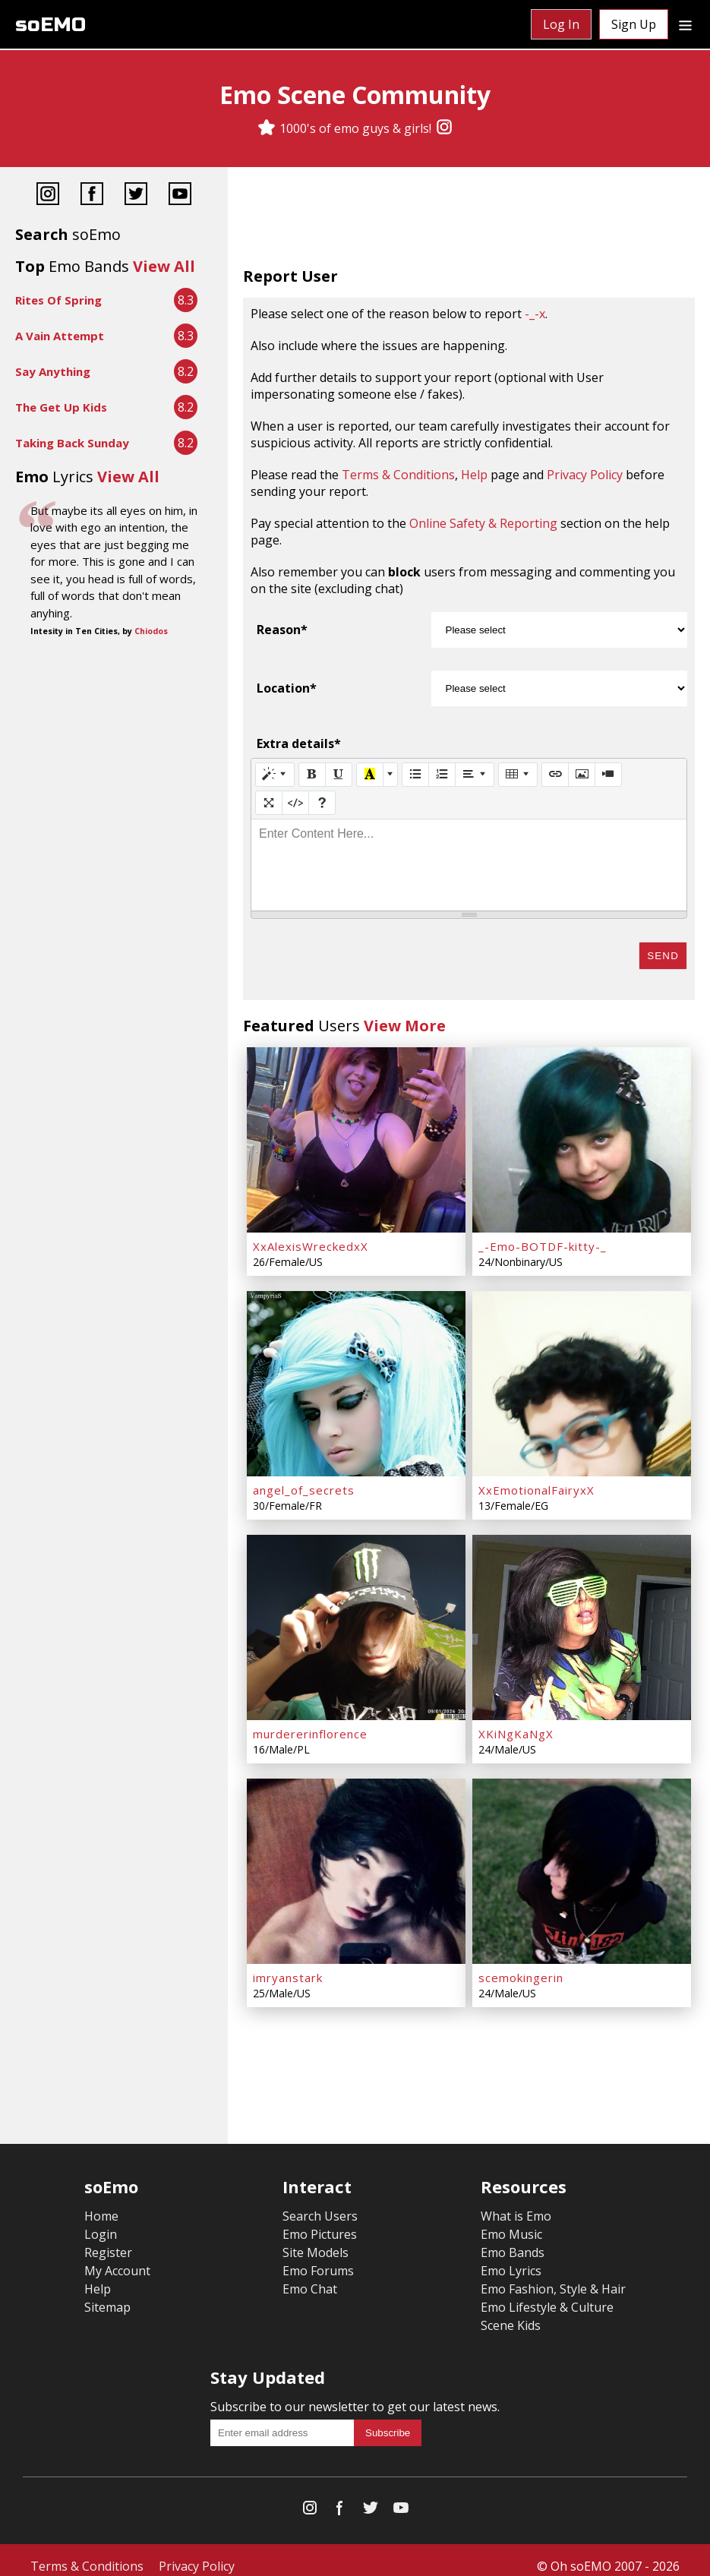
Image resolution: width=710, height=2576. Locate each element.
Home (101, 2204)
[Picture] (581, 774)
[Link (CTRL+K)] (555, 774)
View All (164, 266)
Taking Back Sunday (72, 442)
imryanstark (288, 1965)
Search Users (320, 2204)
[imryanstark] (356, 1860)
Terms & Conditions (398, 474)
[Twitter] (136, 195)
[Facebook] (91, 195)
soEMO (50, 24)
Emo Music (511, 2222)
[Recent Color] (369, 774)
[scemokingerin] (581, 1860)
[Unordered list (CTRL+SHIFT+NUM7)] (415, 774)
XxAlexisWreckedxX (310, 1243)
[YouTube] (180, 195)
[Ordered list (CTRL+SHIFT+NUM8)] (442, 774)
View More (405, 1025)
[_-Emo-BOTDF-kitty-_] (581, 1138)
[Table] (518, 774)
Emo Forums (318, 2258)
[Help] (322, 803)
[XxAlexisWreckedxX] (356, 1138)
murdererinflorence (310, 1724)
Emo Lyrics (511, 2258)
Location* (287, 688)
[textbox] (468, 865)
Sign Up (633, 24)
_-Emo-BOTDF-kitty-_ (542, 1243)
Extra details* (299, 743)
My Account (117, 2258)
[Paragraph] (474, 774)
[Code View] (295, 803)
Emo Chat (309, 2276)
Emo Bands (512, 2240)
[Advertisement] (469, 220)
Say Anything (52, 371)
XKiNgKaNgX (516, 1724)
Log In (561, 24)
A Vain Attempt (59, 335)
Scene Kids (511, 2313)
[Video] (608, 774)
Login (100, 2222)
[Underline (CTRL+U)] (338, 774)
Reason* (282, 629)
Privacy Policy (585, 474)
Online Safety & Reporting (483, 523)
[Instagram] (444, 128)
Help (474, 474)
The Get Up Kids (61, 407)
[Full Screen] (268, 803)
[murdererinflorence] (356, 1620)
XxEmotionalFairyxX (536, 1484)
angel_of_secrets (304, 1484)
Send (663, 955)
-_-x (535, 313)
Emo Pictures (319, 2222)
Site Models (315, 2240)
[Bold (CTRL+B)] (312, 774)
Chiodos (151, 631)
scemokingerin (520, 1965)
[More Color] (390, 774)
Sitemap (107, 2295)
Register (108, 2240)
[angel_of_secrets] (356, 1379)
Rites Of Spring (58, 300)
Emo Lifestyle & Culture (547, 2295)
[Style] (275, 774)
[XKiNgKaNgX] (581, 1620)
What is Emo (516, 2204)
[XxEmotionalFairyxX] (581, 1379)
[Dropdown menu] (685, 24)
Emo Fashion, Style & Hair (553, 2276)
